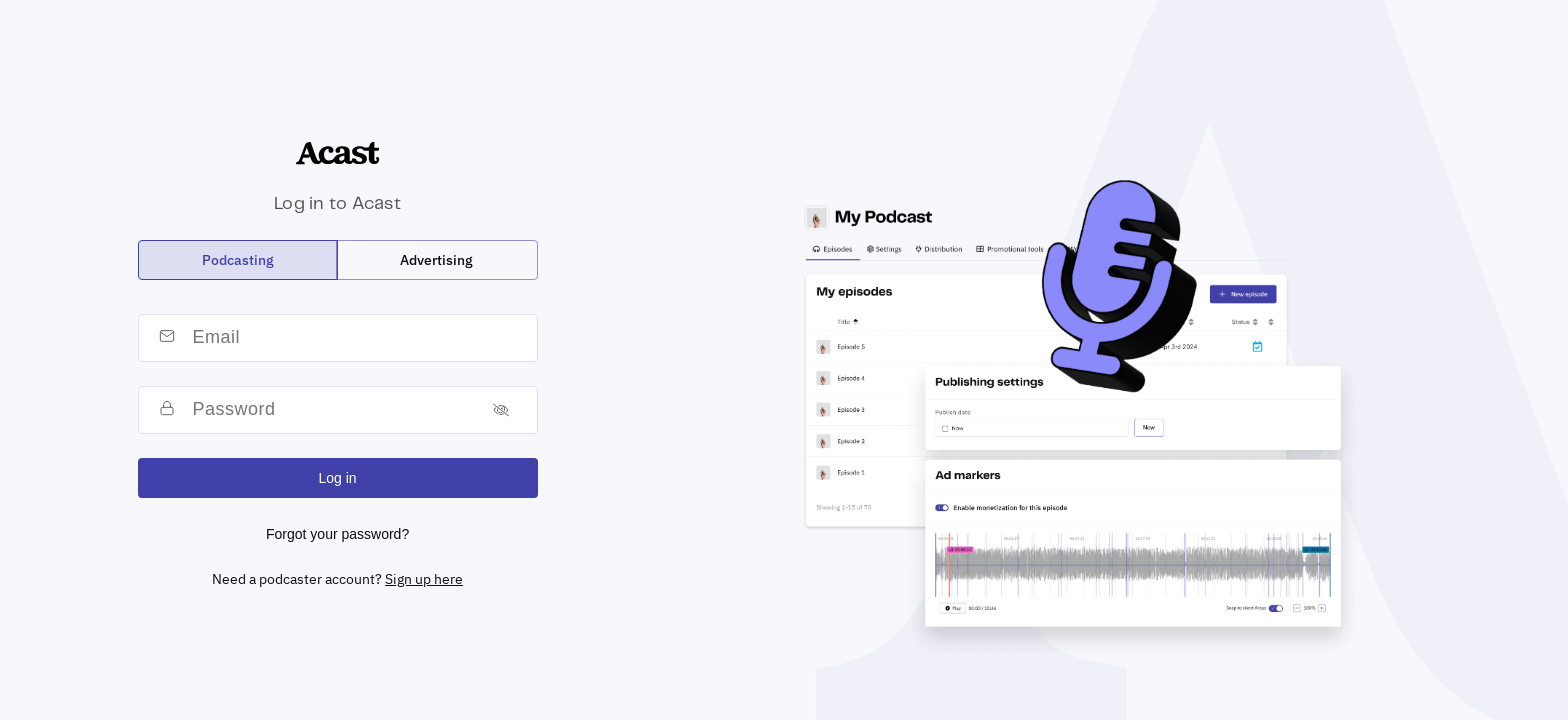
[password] (330, 410)
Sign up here (424, 579)
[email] (360, 338)
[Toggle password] (501, 409)
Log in (338, 478)
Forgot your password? (337, 534)
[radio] (238, 260)
